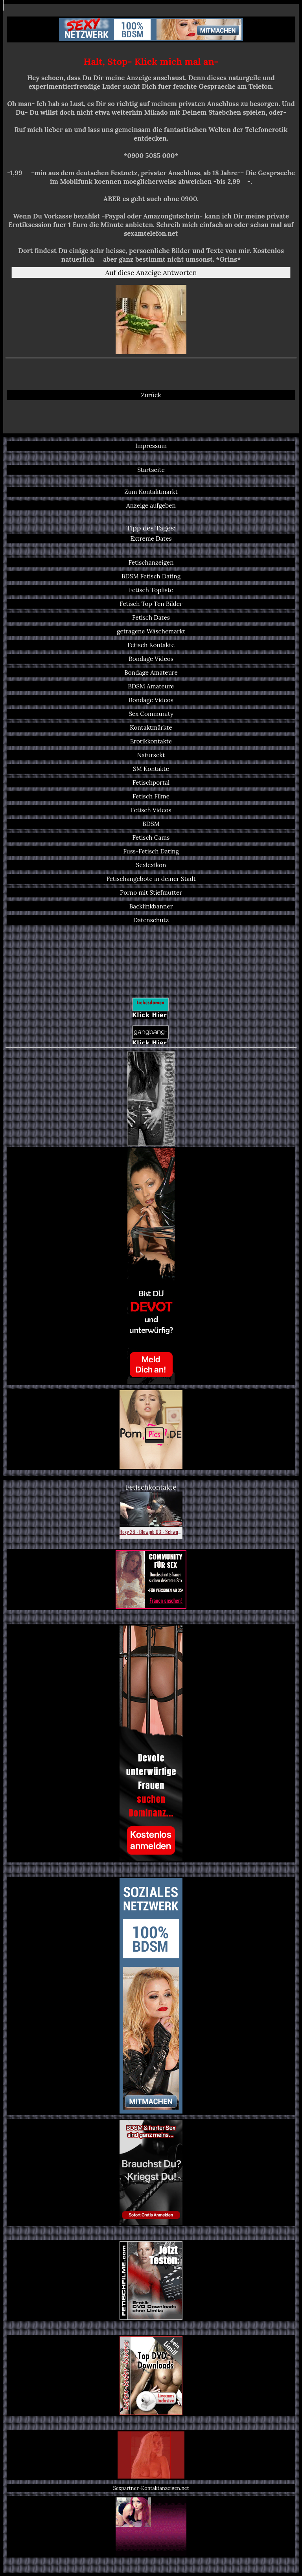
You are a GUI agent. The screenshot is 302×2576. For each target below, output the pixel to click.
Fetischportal (151, 782)
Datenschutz (151, 920)
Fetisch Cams (151, 837)
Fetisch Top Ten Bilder (151, 603)
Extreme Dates (150, 538)
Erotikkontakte (151, 741)
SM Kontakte (151, 768)
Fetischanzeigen (150, 562)
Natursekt (151, 755)
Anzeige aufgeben (151, 505)
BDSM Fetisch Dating (151, 576)
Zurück (151, 395)
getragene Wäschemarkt (151, 631)
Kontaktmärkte (151, 727)
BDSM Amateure (151, 686)
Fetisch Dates (151, 617)
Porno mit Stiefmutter (151, 892)
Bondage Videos (151, 658)
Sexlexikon (151, 865)
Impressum (151, 446)
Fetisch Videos (151, 810)
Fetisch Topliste (151, 590)
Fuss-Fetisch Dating (151, 851)
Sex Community (151, 713)
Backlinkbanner (151, 906)
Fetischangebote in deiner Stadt (150, 879)
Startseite (151, 469)
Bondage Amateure (151, 672)
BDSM (151, 823)
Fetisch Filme (151, 796)
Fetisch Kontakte (151, 645)
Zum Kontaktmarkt (151, 491)
